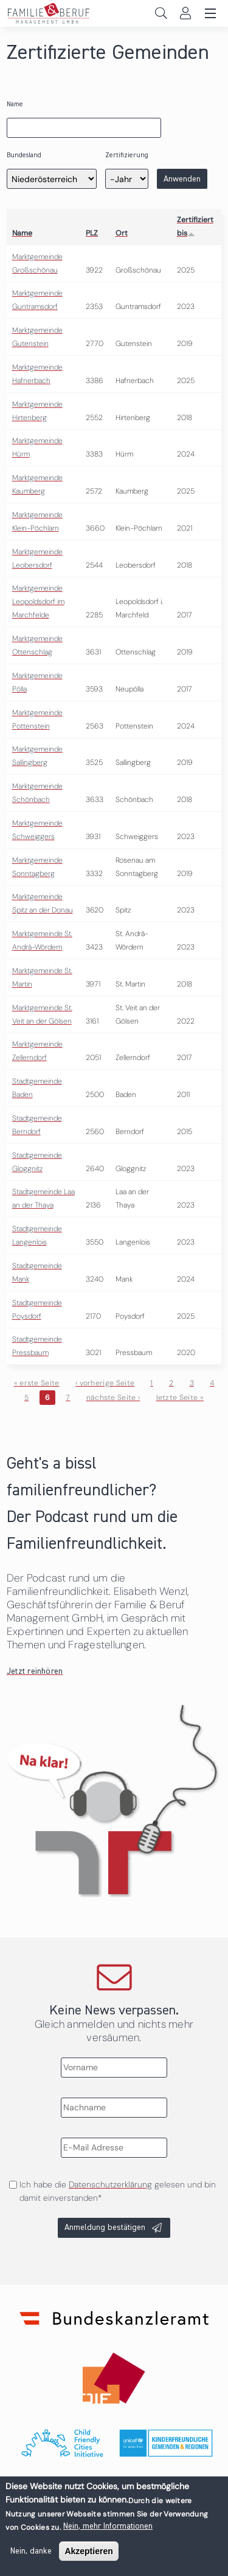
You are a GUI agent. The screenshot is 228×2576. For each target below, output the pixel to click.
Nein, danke (31, 2551)
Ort (122, 233)
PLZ (92, 233)
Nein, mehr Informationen (108, 2526)
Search (160, 13)
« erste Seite (37, 1383)
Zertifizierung (126, 155)
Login (185, 13)
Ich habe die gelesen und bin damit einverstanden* (117, 2191)
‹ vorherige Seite (104, 1383)
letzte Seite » (180, 1397)
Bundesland (24, 155)
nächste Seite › (113, 1397)
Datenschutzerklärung (110, 2184)
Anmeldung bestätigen (104, 2227)
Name (15, 104)
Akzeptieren (88, 2551)
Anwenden (182, 179)
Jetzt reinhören (35, 1671)
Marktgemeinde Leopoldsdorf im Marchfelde (38, 601)
